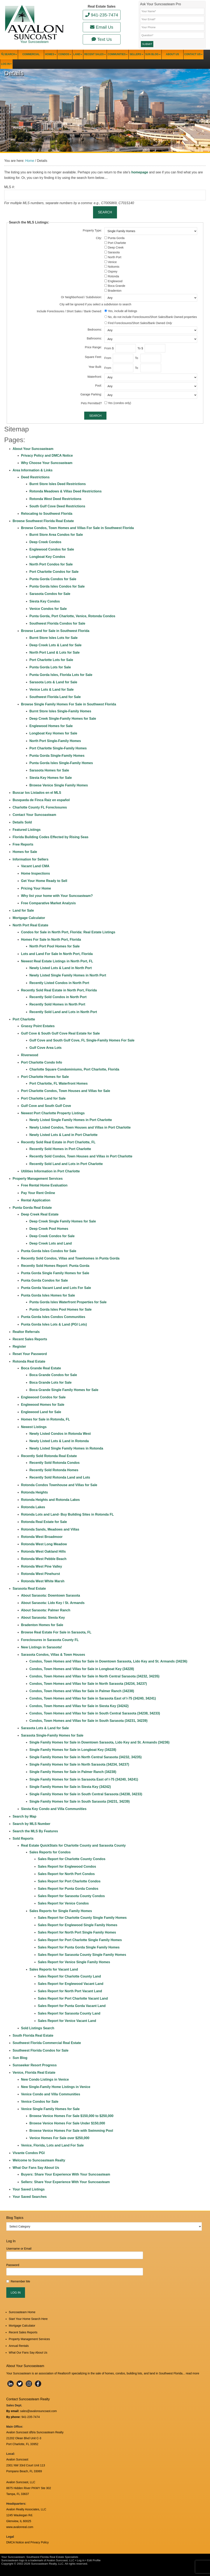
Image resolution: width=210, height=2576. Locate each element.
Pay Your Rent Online (38, 1193)
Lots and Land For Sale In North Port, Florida (57, 954)
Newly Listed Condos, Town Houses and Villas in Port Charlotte (80, 1127)
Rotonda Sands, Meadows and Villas (50, 1529)
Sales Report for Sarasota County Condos (71, 1896)
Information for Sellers (31, 859)
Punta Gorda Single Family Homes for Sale (55, 1273)
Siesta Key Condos (44, 601)
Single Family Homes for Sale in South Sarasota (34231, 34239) (79, 1801)
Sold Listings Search (37, 2028)
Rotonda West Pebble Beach (44, 1559)
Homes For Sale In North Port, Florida (51, 939)
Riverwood (29, 1055)
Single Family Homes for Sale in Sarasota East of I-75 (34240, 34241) (83, 1779)
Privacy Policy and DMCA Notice (47, 455)
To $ (141, 348)
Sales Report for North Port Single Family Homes (77, 1932)
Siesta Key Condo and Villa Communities (54, 1809)
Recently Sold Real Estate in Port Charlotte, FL (58, 1142)
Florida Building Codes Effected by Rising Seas (50, 837)
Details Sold (22, 822)
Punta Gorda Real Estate (32, 1207)
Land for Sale (23, 910)
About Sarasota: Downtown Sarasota (50, 1595)
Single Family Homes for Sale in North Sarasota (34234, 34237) (79, 1764)
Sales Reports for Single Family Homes (60, 1911)
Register (19, 1346)
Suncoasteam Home (22, 2312)
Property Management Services (38, 1178)
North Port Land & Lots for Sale (54, 652)
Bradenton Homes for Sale (42, 1625)
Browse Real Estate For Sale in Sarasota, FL (56, 1632)
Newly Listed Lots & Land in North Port (60, 968)
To (137, 358)
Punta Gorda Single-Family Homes (56, 755)
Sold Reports (23, 1838)
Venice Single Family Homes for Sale (50, 2109)
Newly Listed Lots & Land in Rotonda (59, 1441)
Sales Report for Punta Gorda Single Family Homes (78, 1947)
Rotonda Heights (34, 1492)
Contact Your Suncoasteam (34, 815)
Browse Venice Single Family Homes (58, 785)
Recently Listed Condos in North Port (59, 983)
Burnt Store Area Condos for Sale (56, 534)
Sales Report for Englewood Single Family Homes (77, 1925)
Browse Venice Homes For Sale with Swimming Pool (71, 2130)
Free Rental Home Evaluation (44, 1185)
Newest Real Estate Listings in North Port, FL (57, 961)
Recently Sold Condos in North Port (58, 997)
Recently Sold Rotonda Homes (53, 1470)
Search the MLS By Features (35, 1831)
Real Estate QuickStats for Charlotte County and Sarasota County (73, 1845)
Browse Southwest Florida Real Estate (43, 521)
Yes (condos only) (119, 403)
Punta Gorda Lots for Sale (50, 667)
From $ (109, 348)
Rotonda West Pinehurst (40, 1574)
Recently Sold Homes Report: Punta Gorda (55, 1265)
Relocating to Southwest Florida (46, 513)
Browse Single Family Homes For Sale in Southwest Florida (68, 704)
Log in (80, 2560)
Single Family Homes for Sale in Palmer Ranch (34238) (72, 1772)
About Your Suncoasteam (33, 449)
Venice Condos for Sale (48, 608)
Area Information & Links (32, 470)
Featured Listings (27, 829)
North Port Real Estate (30, 925)
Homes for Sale (25, 852)
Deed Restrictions (35, 477)
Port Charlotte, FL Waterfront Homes (58, 1083)
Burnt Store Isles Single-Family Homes (60, 711)
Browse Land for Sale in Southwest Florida (55, 631)
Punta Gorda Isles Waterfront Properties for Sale (68, 1302)
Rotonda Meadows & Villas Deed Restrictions (65, 491)
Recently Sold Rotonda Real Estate (49, 1456)
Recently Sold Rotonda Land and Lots (59, 1477)
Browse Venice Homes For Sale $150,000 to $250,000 (71, 2116)
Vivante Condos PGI (29, 2153)
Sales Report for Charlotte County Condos (71, 1859)
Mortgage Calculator (29, 918)
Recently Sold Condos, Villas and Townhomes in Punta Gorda (70, 1258)
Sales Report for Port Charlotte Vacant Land (73, 1998)
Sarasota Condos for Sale (49, 594)
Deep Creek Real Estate (40, 1214)
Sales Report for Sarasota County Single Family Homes (82, 1954)
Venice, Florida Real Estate (34, 2072)
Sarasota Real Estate (29, 1588)
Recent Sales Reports (30, 1339)
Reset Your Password (30, 1354)
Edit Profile (93, 2560)
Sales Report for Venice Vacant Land (67, 2021)
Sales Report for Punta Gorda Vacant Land (72, 2006)
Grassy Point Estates (38, 1026)
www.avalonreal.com (19, 2527)
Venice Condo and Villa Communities (50, 2094)
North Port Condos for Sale (51, 564)
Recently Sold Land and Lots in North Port (63, 1012)
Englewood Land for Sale (41, 1412)
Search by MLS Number (31, 1824)
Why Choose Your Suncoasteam (46, 463)
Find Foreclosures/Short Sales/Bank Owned (140, 323)
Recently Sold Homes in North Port (57, 1004)
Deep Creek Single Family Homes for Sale (62, 1221)
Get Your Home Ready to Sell (44, 881)
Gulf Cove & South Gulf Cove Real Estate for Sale (60, 1033)
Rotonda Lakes (33, 1507)
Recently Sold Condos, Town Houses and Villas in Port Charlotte (80, 1156)
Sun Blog (20, 2058)
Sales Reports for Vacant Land (53, 1969)
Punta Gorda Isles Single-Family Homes (61, 763)
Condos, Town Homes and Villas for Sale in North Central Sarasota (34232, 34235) (94, 1676)
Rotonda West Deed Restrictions (55, 499)
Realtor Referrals (26, 1332)
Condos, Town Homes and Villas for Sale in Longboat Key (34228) (81, 1669)
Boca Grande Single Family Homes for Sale (63, 1390)
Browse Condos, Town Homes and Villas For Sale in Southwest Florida (77, 528)
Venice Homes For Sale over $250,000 (59, 2138)
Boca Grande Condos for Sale (53, 1375)
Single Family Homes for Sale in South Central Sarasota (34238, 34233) (85, 1794)
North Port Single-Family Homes (55, 741)
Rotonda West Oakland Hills (43, 1551)
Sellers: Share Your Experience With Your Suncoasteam (65, 2182)
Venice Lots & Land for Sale (51, 689)
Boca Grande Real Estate (41, 1368)
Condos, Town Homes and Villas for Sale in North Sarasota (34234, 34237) (88, 1683)
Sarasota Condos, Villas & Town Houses (53, 1654)
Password (12, 2265)
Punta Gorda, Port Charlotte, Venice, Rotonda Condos (72, 616)
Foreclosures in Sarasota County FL (50, 1640)
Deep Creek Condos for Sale (52, 1236)
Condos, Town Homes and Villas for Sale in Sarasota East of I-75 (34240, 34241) (92, 1698)
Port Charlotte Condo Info (41, 1062)
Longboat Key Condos (47, 557)
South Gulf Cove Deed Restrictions (57, 506)
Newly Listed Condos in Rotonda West (60, 1433)
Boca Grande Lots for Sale (50, 1382)
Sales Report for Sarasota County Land (69, 2013)
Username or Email (19, 2248)
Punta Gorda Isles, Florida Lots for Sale (60, 675)
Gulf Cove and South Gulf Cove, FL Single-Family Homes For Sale (81, 1040)
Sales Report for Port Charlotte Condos (69, 1881)
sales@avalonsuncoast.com (38, 2411)
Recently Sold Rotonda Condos (54, 1462)
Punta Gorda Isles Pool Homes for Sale (60, 1309)
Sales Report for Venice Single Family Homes (74, 1962)
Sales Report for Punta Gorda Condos (68, 1888)
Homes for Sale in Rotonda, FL (45, 1419)
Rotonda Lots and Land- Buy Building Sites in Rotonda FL (67, 1514)
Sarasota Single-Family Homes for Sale (52, 1735)
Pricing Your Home (36, 888)
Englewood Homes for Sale (51, 726)
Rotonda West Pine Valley (41, 1566)
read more (192, 2373)
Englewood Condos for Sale (51, 549)
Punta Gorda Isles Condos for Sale (57, 586)
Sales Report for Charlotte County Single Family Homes (82, 1917)
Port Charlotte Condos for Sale (54, 571)
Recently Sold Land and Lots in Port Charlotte (66, 1164)
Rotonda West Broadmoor (42, 1537)
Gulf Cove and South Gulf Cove (46, 1106)
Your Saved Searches (30, 2196)
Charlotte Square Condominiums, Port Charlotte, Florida (74, 1069)
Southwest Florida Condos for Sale (57, 623)
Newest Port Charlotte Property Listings (53, 1113)
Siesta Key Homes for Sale (50, 777)
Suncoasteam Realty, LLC (47, 2563)
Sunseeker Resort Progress (35, 2065)
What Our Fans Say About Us (36, 2167)
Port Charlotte (24, 1019)
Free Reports (23, 844)
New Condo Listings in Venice (45, 2079)
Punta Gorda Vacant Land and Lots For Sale (56, 1288)
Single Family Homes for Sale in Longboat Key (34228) (72, 1749)
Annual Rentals (19, 2345)
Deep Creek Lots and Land (50, 1243)
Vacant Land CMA (35, 866)
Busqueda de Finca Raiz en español (41, 800)
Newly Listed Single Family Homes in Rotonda (66, 1448)
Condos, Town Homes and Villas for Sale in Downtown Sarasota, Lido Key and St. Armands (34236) (108, 1661)
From (108, 358)
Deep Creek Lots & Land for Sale (55, 645)
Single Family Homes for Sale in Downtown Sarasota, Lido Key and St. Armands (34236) (99, 1742)
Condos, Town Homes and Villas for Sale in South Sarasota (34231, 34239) (88, 1720)
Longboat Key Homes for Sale (53, 733)
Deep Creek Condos (45, 542)
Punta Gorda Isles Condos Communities (53, 1317)
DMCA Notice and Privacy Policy (27, 2542)
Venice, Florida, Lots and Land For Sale (52, 2145)
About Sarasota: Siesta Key (43, 1617)
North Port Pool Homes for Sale (54, 946)
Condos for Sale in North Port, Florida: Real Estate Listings (68, 932)
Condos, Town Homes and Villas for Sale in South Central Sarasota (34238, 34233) (94, 1713)
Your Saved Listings (29, 2189)
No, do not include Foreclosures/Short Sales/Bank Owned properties (152, 317)
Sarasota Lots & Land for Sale (53, 682)
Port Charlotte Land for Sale (43, 1098)
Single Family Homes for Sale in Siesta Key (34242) (70, 1787)
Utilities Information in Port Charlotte (50, 1171)
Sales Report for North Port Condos (66, 1874)
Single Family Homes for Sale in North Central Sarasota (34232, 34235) (85, 1757)
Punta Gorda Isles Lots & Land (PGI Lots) (54, 1324)
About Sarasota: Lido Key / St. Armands (53, 1603)
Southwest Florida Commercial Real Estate (47, 2043)
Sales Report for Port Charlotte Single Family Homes (80, 1940)
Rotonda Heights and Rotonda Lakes (50, 1499)
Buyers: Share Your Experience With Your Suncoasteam (65, 2174)
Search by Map (24, 1816)
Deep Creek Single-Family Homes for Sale (62, 718)
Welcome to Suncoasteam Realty (39, 2160)
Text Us (102, 39)
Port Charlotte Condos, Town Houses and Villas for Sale (65, 1091)
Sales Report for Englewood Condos (67, 1866)
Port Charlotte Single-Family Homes (58, 748)
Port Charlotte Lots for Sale (51, 660)
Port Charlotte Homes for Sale (45, 1077)
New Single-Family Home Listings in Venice (55, 2087)
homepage (139, 172)
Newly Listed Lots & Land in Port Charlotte (63, 1135)
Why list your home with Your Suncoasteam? (57, 896)
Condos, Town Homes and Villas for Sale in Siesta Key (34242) (79, 1706)
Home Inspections (35, 873)
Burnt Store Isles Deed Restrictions (57, 484)
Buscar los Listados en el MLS (37, 792)
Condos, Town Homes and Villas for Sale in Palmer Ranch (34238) (81, 1691)
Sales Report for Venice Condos (63, 1903)
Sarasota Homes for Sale (49, 770)
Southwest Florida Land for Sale (55, 697)
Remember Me (20, 2281)
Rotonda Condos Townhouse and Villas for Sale (59, 1485)
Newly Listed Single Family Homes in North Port (67, 975)
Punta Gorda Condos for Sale (52, 579)
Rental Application (35, 1200)
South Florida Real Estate (33, 2035)
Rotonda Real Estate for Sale (44, 1522)
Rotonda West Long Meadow (44, 1544)
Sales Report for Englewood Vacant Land (70, 1984)
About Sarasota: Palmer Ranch (45, 1610)
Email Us (101, 27)
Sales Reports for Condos (50, 1852)
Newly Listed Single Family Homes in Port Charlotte (70, 1120)
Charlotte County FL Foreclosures (40, 807)
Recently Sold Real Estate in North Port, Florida (59, 990)
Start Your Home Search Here (28, 2319)
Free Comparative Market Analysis (48, 903)
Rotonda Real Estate (29, 1361)
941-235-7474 (101, 14)
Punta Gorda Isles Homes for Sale (48, 1295)
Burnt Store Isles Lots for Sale (53, 638)
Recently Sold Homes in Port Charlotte (60, 1149)
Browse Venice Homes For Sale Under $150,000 (67, 2123)
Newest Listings (34, 1427)
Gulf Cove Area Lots (45, 1047)
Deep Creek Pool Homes (48, 1228)
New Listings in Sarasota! (41, 1647)
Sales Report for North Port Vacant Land (70, 1991)
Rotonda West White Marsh (42, 1581)
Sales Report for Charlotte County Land (69, 1976)
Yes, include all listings (122, 311)
